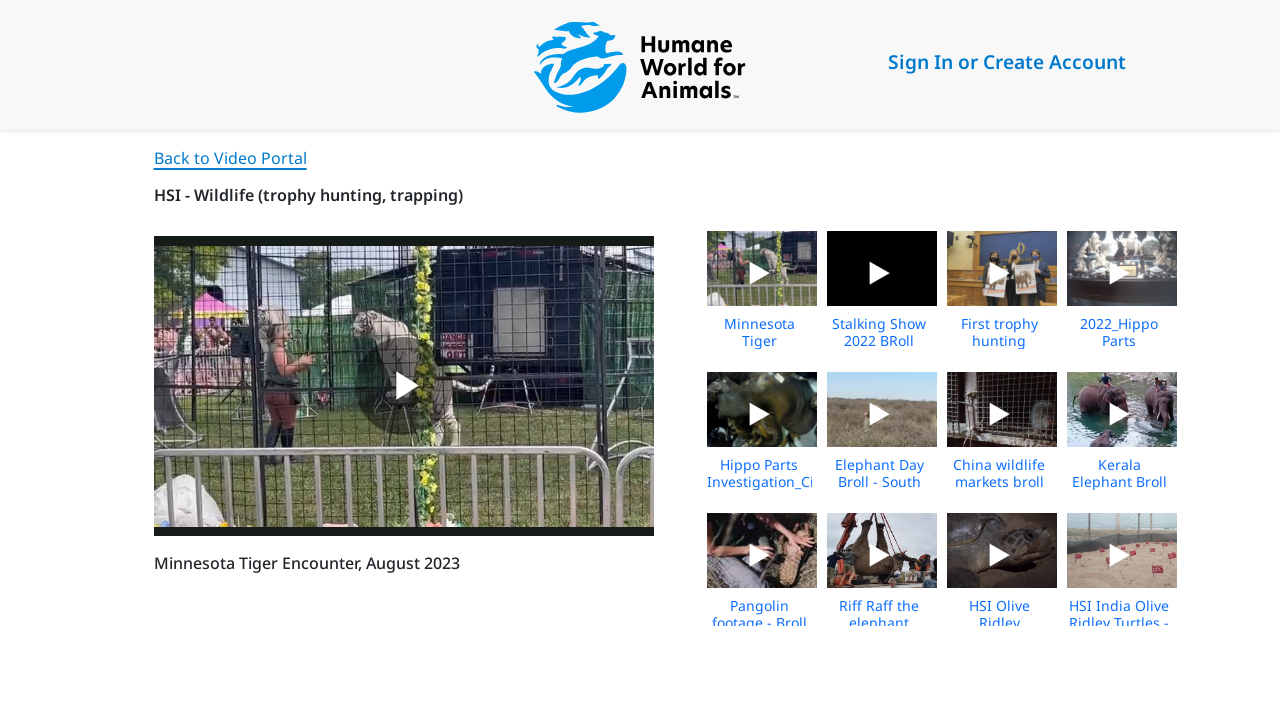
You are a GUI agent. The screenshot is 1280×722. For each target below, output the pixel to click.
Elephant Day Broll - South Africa (879, 481)
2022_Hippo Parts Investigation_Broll (1129, 340)
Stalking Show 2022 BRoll (879, 332)
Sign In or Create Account (1007, 61)
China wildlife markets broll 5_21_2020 (999, 481)
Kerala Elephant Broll (1119, 473)
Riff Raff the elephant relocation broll (879, 622)
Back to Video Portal (230, 158)
